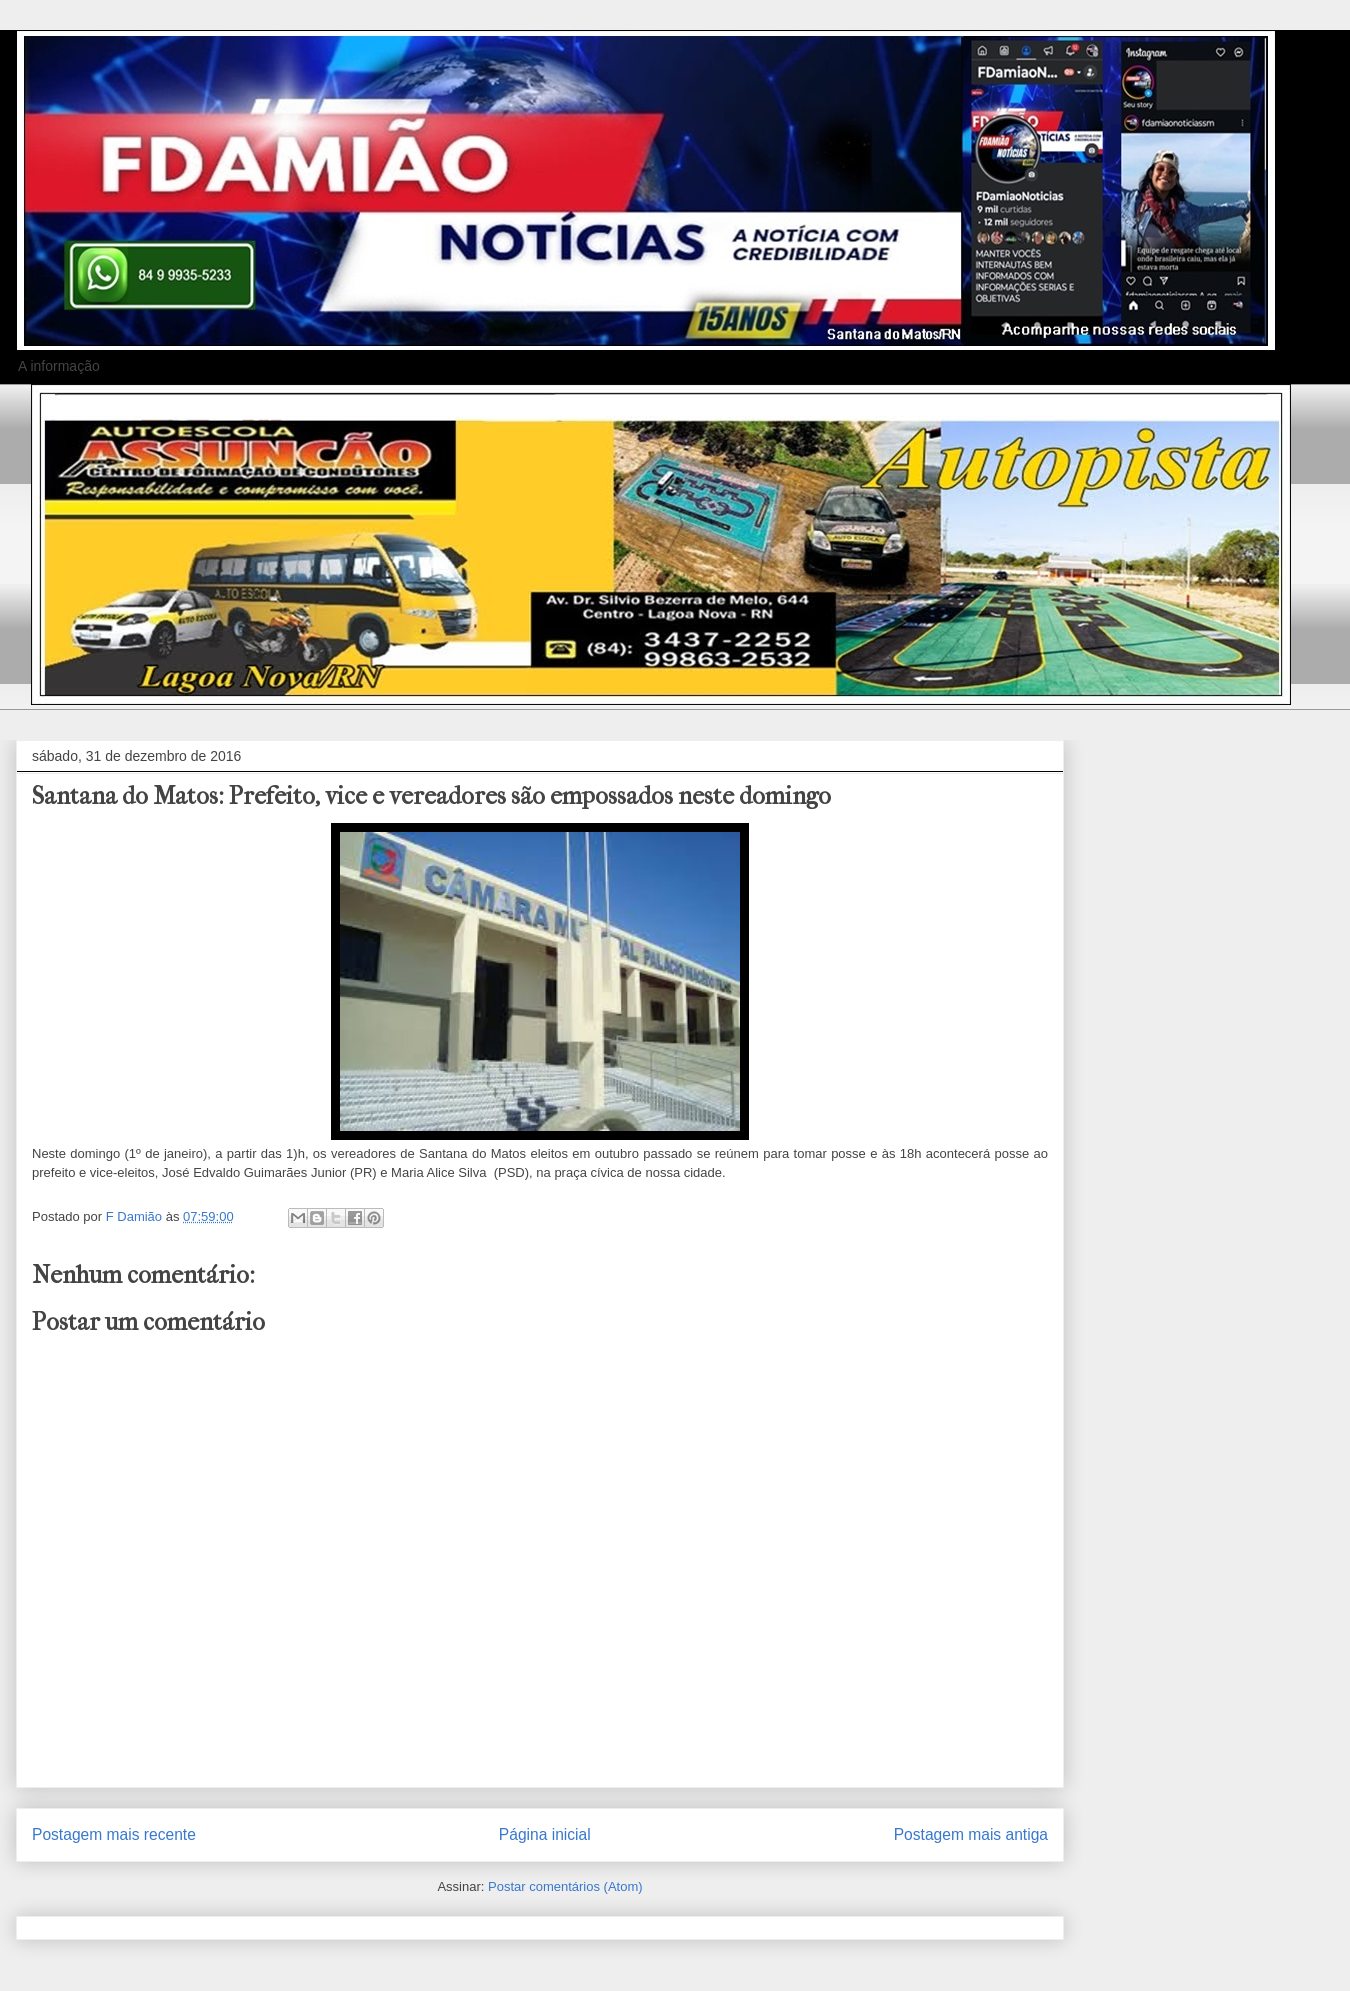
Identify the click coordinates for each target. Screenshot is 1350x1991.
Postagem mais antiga (971, 1834)
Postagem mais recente (114, 1834)
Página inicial (545, 1834)
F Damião (136, 1216)
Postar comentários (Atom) (565, 1886)
